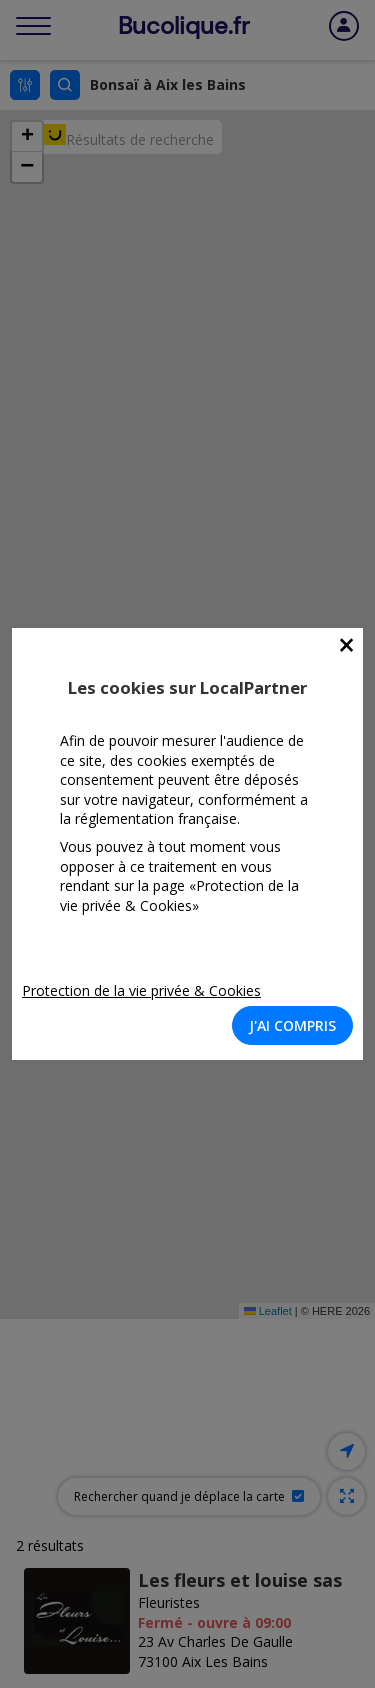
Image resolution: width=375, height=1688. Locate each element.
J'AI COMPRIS (292, 1025)
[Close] (346, 645)
